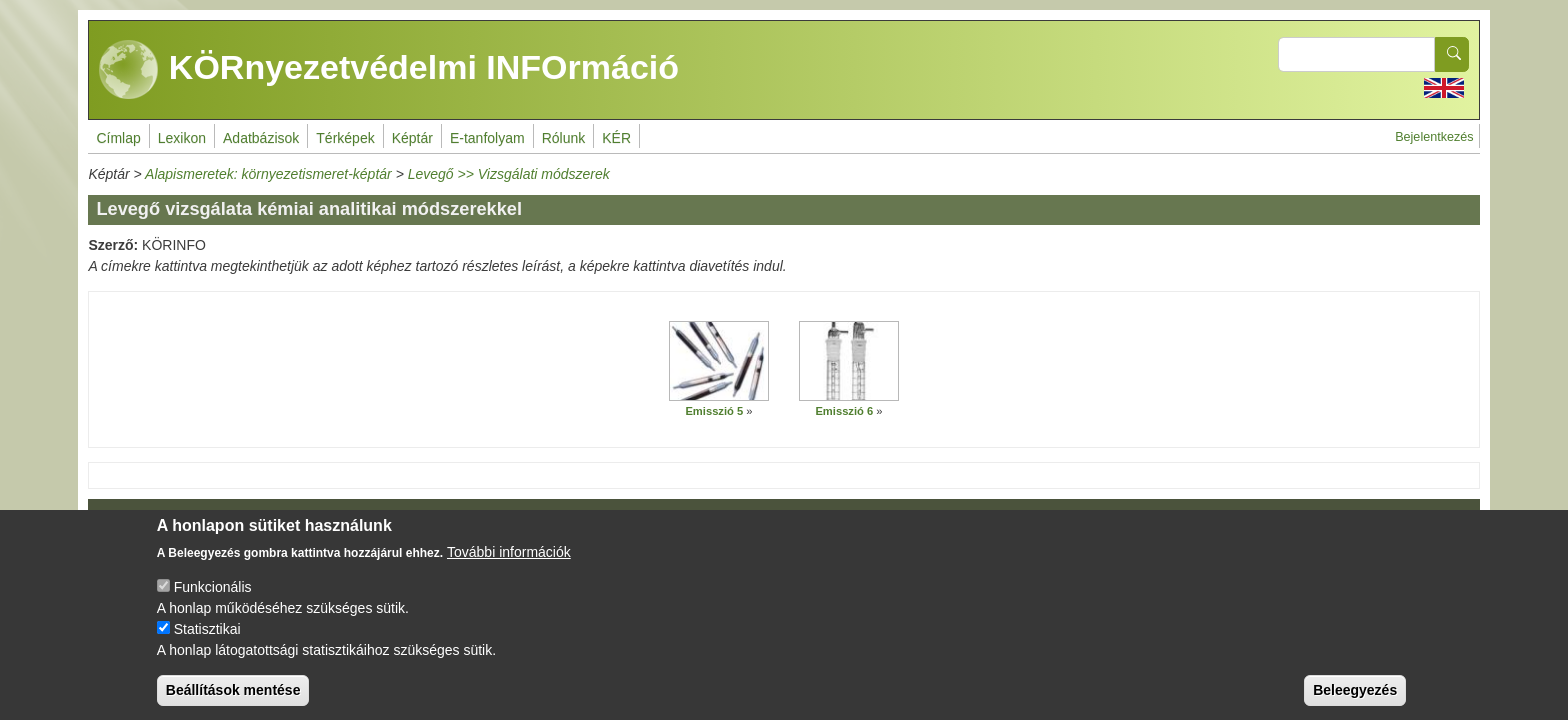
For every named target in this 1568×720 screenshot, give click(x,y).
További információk (509, 566)
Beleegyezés (1355, 704)
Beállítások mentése (233, 704)
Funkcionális (213, 601)
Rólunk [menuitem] (564, 138)
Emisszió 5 (714, 411)
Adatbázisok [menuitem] (261, 138)
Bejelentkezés (1434, 137)
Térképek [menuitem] (345, 138)
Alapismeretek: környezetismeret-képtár (268, 174)
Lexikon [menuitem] (182, 138)
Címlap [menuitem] (118, 138)
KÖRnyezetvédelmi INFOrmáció (389, 70)
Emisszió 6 (844, 411)
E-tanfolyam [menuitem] (487, 138)
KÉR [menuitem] (616, 138)
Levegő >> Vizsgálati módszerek (509, 174)
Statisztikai (207, 643)
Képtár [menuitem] (412, 138)
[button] (719, 361)
